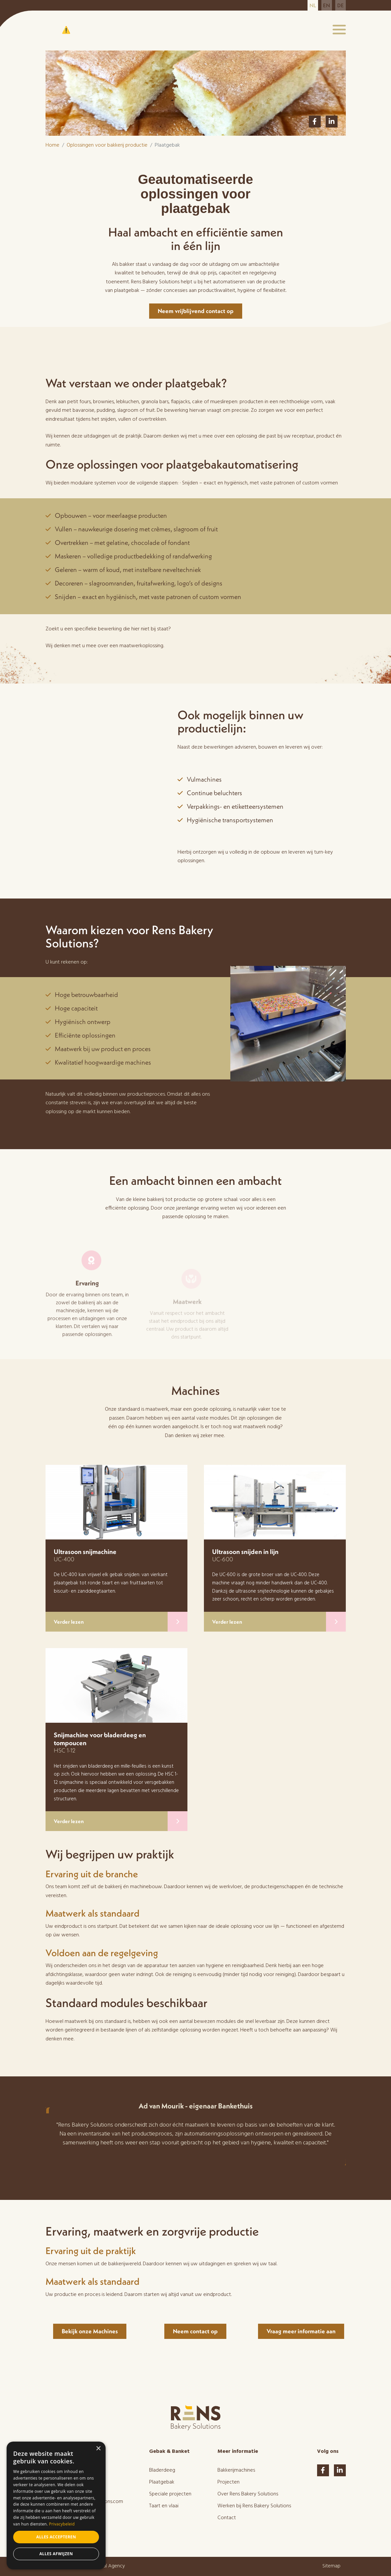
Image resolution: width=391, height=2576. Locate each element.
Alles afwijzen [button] (56, 2554)
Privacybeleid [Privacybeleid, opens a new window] (62, 2524)
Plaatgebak (161, 2482)
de (340, 5)
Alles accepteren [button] (56, 2537)
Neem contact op (195, 2331)
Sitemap (331, 2566)
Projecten (228, 2482)
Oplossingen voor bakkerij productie (107, 145)
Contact (226, 2518)
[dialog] (56, 2505)
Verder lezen (120, 1622)
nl (313, 5)
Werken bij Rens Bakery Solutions (254, 2506)
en (326, 5)
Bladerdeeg (162, 2470)
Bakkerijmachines (236, 2470)
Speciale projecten (170, 2494)
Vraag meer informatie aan (301, 2331)
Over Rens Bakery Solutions (247, 2494)
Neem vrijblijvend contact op (196, 311)
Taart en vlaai (164, 2506)
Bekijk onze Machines (90, 2331)
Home (52, 145)
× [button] (98, 2448)
